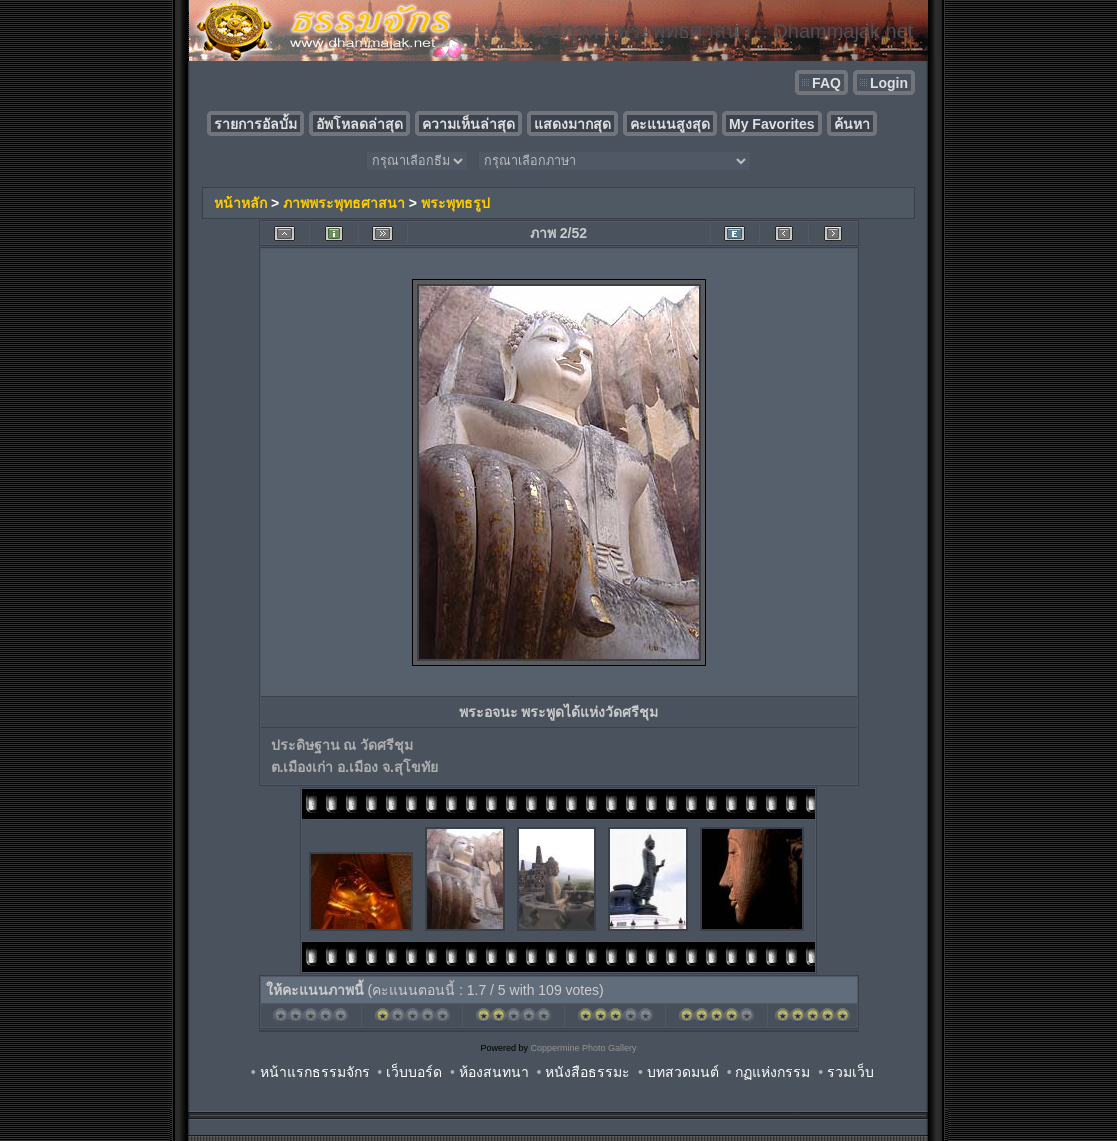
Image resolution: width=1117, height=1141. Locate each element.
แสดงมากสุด (572, 124)
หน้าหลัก (240, 203)
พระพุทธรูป (455, 203)
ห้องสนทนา (494, 1072)
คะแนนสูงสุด (670, 124)
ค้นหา (852, 124)
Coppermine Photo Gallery (583, 1048)
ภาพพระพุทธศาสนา (344, 203)
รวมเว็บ (850, 1072)
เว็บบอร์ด (414, 1072)
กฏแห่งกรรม (772, 1072)
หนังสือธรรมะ (587, 1072)
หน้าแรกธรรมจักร (315, 1072)
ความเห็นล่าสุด (468, 124)
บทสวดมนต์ (683, 1072)
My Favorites (772, 124)
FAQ (826, 83)
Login (889, 83)
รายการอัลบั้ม (255, 124)
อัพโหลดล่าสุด (359, 124)
